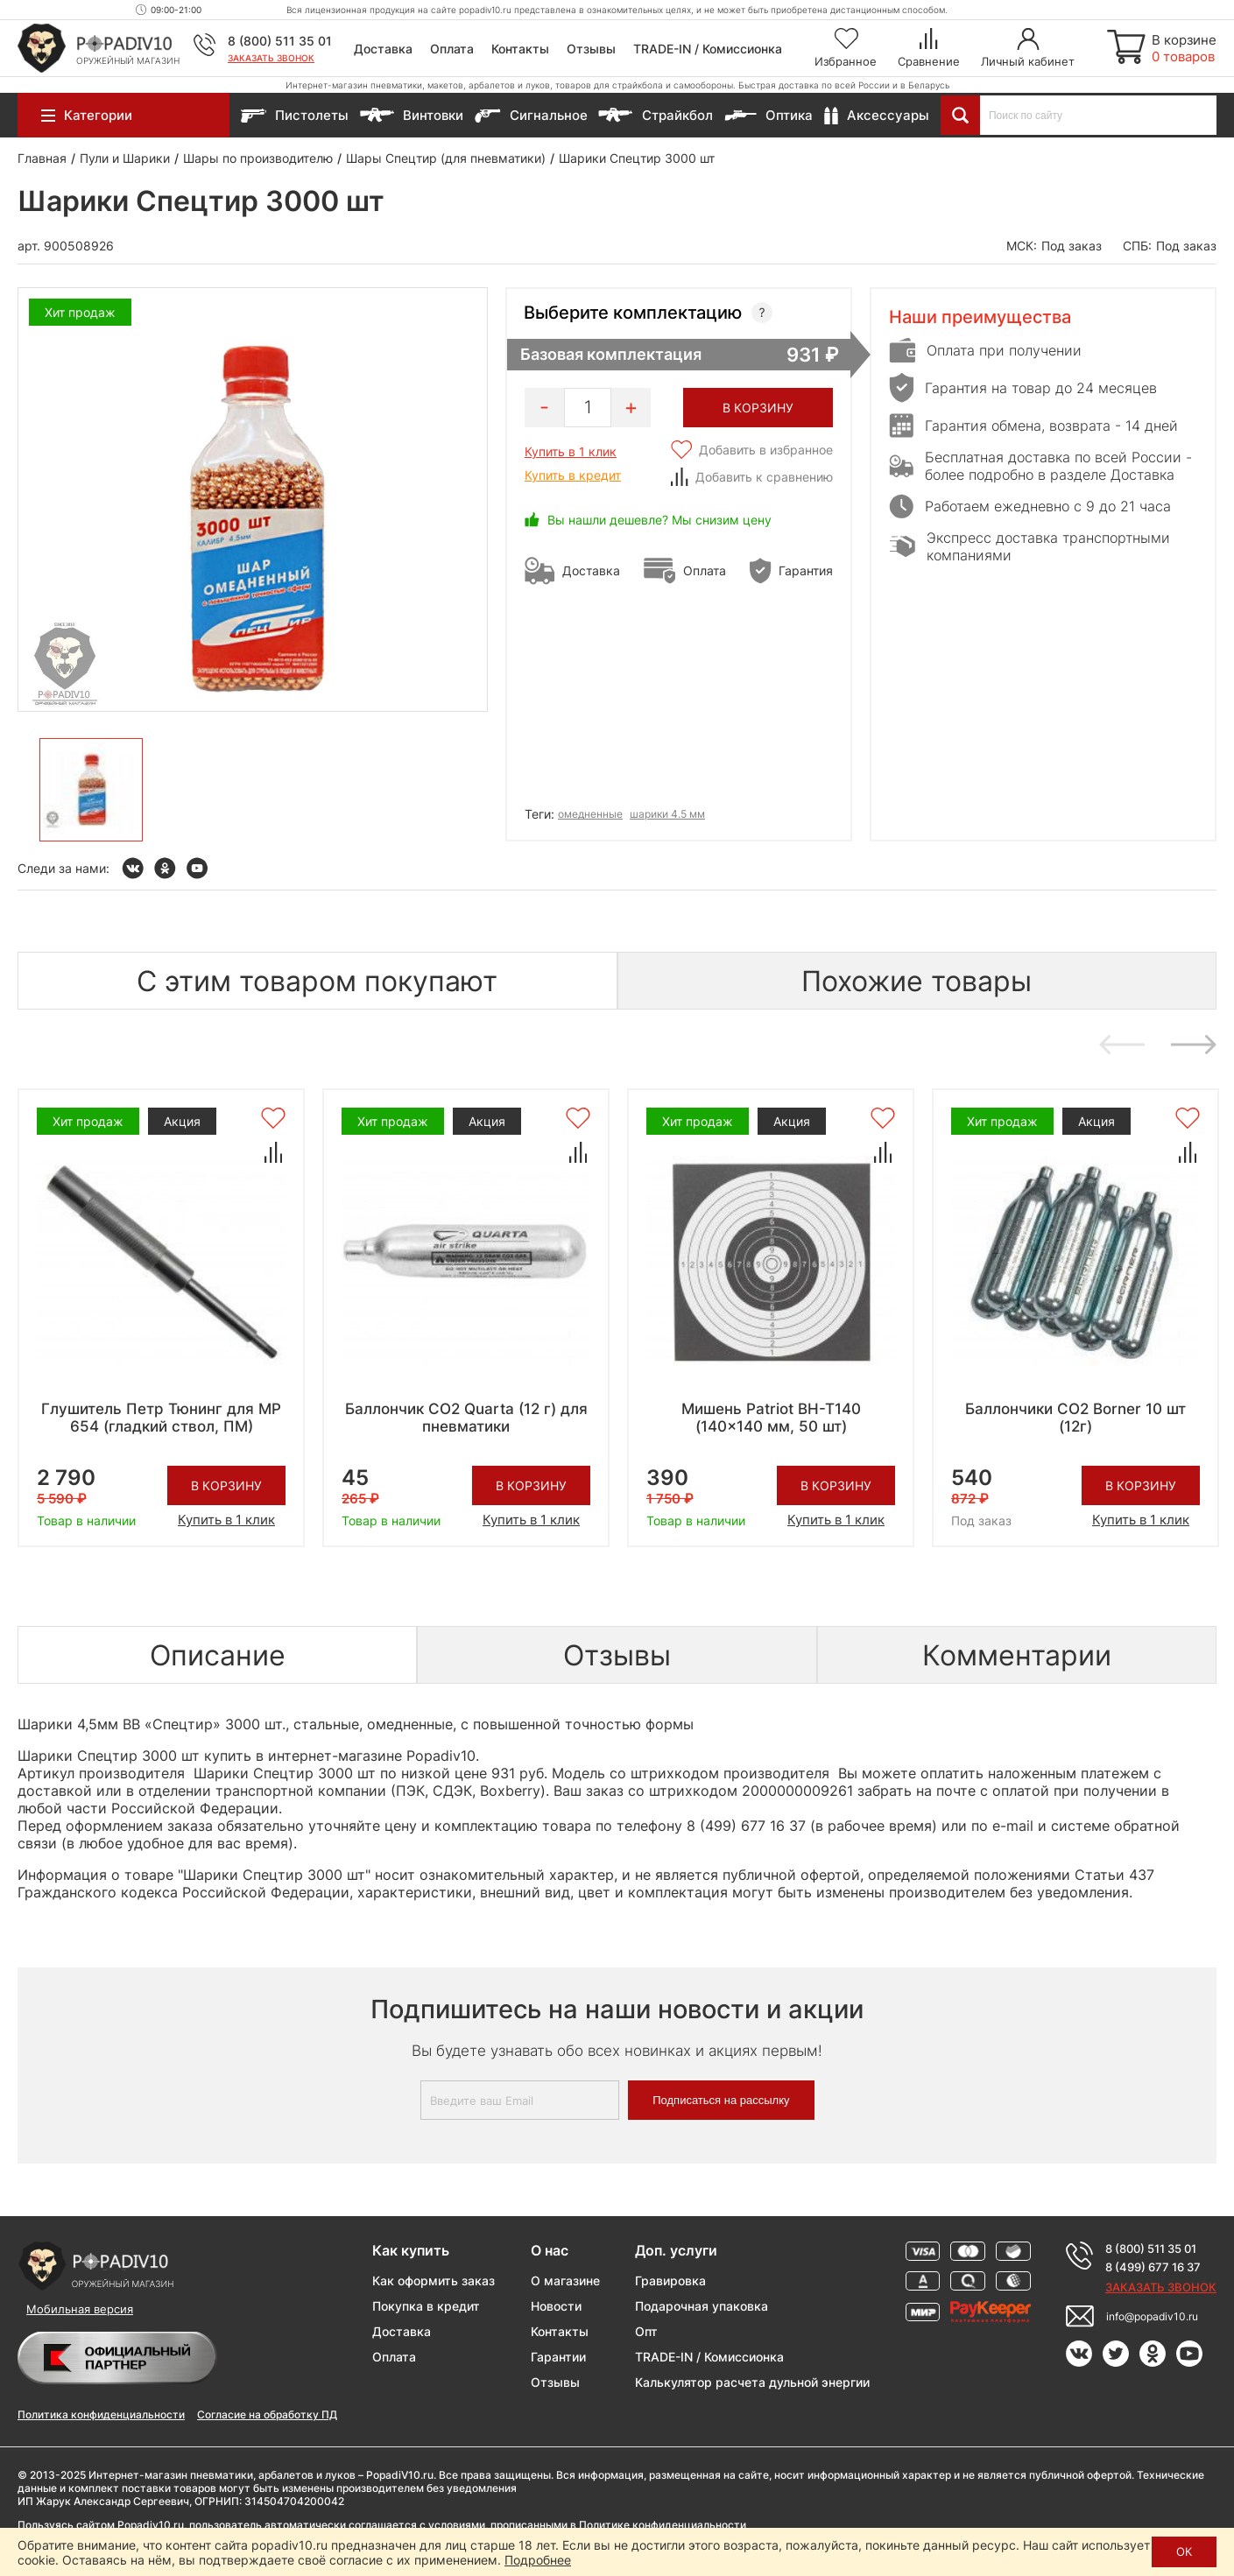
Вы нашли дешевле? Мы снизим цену (659, 519)
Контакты (520, 48)
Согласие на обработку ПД (267, 2414)
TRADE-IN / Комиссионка (707, 48)
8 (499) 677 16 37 (1153, 2267)
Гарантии (558, 2356)
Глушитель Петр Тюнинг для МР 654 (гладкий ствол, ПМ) (161, 1417)
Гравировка (670, 2280)
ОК (1184, 2551)
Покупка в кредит (426, 2305)
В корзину (226, 1485)
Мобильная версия (79, 2309)
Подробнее (537, 2559)
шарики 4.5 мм (667, 813)
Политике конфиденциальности (662, 2524)
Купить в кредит (573, 475)
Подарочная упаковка (701, 2305)
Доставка (383, 48)
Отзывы (591, 48)
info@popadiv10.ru (1152, 2316)
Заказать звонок (271, 58)
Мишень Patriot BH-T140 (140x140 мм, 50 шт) (771, 1417)
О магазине (565, 2280)
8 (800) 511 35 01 (280, 40)
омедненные (590, 813)
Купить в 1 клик (571, 451)
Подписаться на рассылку (720, 2100)
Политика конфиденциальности (101, 2414)
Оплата (452, 48)
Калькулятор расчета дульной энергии (752, 2382)
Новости (556, 2305)
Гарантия (806, 570)
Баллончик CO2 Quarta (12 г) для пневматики (466, 1417)
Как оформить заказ (433, 2280)
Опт (646, 2331)
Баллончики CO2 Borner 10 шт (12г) (1075, 1417)
